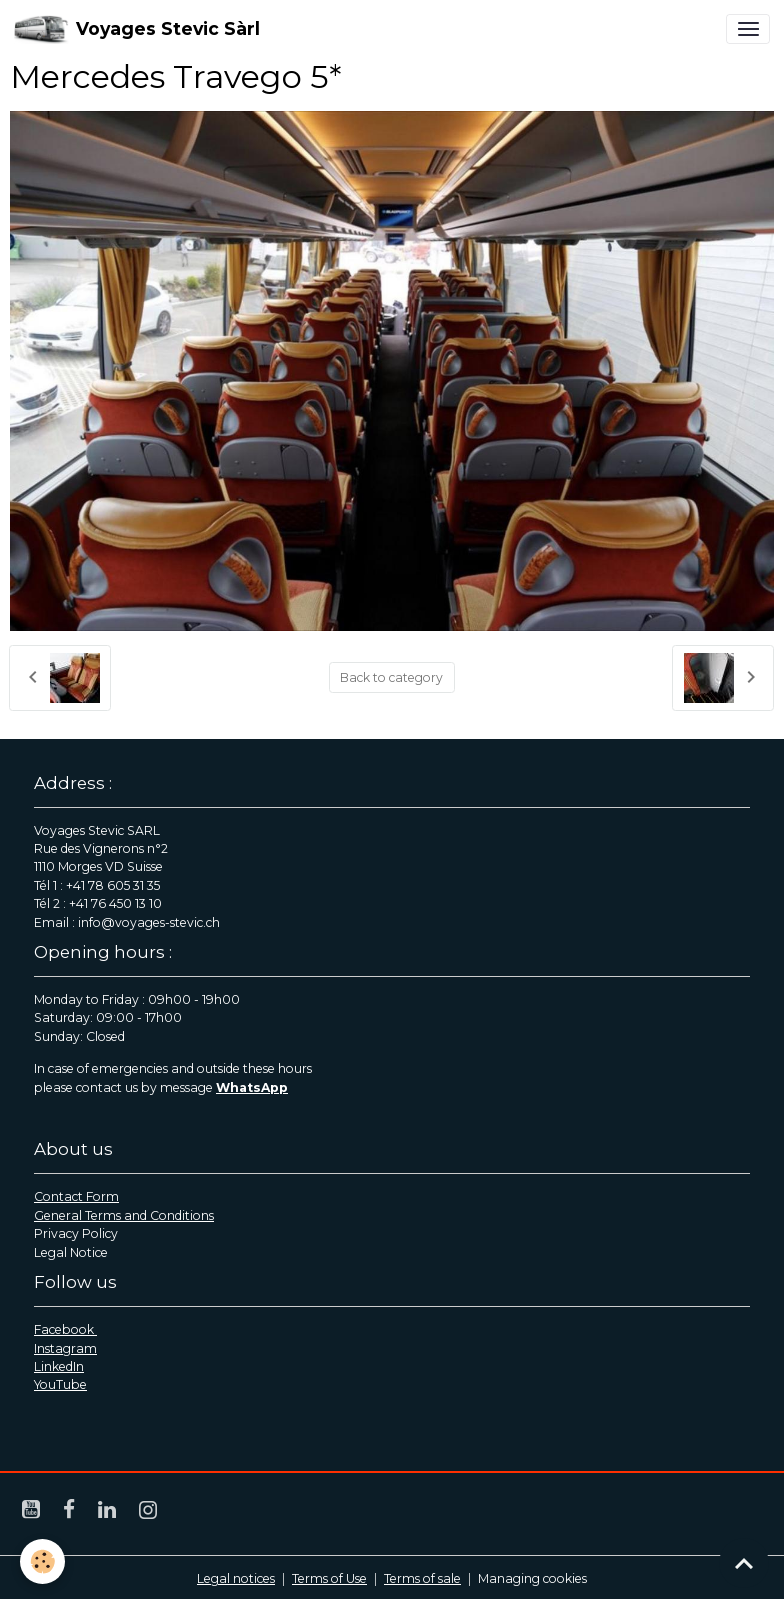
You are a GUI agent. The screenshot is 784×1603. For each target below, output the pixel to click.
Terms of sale (422, 1578)
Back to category (391, 677)
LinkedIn (59, 1366)
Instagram (65, 1348)
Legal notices (236, 1578)
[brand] (137, 29)
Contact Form (76, 1196)
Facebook (65, 1329)
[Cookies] (42, 1561)
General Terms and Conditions (124, 1215)
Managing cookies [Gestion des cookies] (532, 1578)
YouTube (60, 1384)
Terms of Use (329, 1578)
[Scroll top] (744, 1563)
